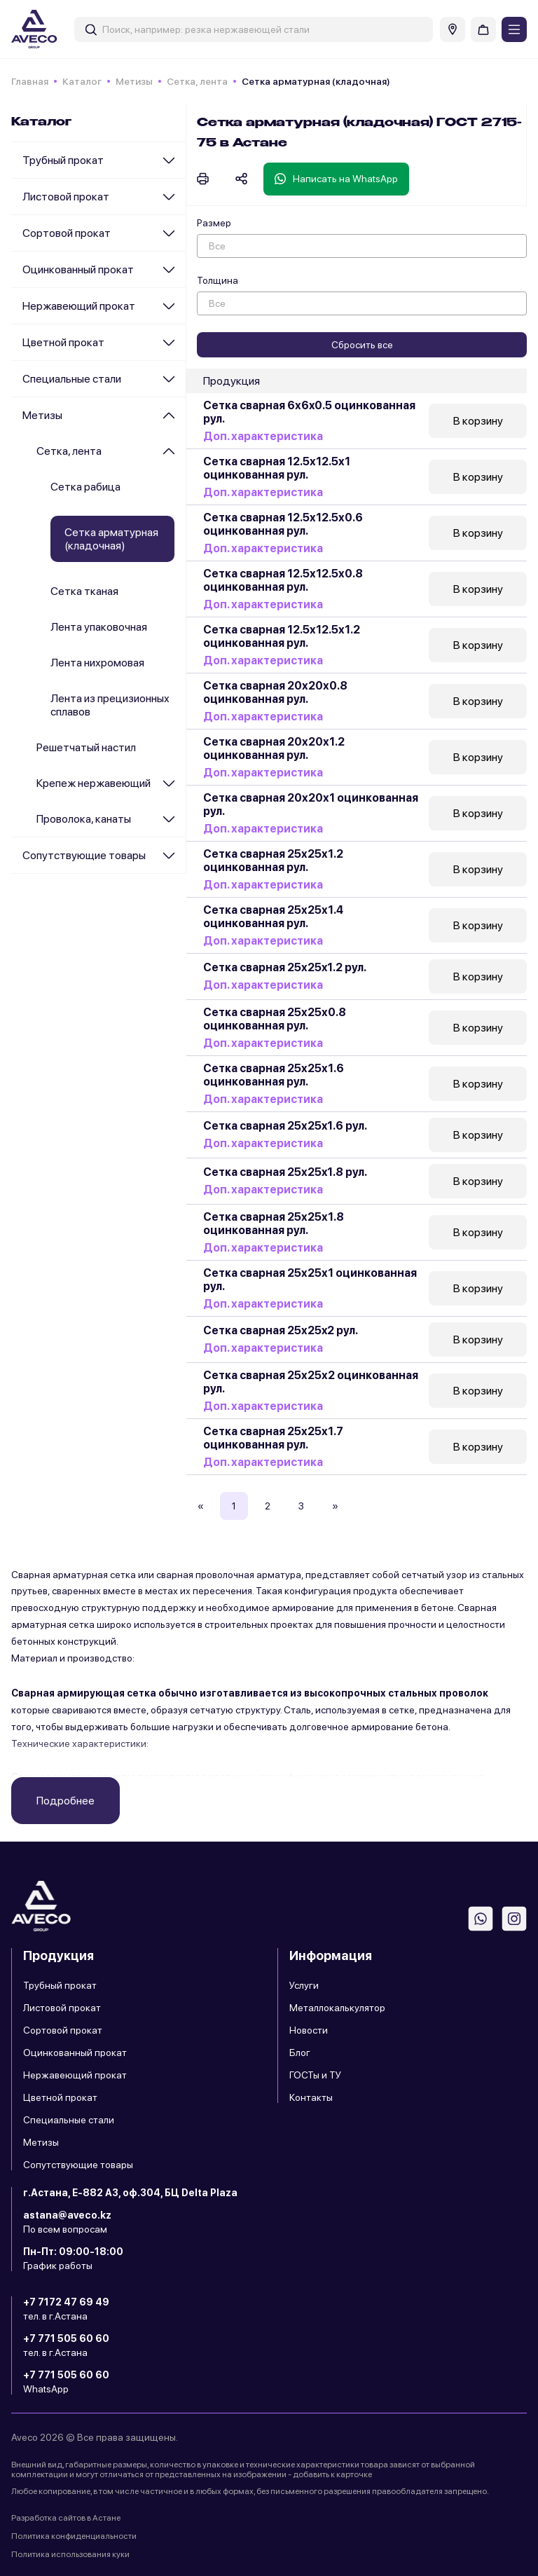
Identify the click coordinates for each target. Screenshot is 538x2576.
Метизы (134, 81)
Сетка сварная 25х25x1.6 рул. (285, 1125)
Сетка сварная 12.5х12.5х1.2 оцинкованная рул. (281, 636)
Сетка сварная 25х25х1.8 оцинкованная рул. (273, 1223)
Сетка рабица (85, 486)
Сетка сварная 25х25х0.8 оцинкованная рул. (274, 1019)
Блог (299, 2052)
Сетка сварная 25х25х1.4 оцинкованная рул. (273, 916)
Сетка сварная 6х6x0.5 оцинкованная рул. (309, 412)
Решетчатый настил (86, 747)
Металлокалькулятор (337, 2007)
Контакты (311, 2097)
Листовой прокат (65, 196)
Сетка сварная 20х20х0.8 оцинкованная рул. (275, 692)
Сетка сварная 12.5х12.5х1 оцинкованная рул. (276, 468)
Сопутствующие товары (84, 855)
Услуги (304, 1985)
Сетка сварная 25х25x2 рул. (280, 1330)
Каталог (82, 81)
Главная (29, 81)
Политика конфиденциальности (74, 2536)
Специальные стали (71, 378)
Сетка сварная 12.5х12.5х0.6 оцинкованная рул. (283, 524)
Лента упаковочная (98, 626)
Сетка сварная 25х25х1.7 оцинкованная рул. (273, 1438)
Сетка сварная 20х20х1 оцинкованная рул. (310, 804)
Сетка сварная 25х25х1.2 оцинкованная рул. (273, 860)
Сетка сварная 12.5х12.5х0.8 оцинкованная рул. (283, 580)
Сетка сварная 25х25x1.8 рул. (285, 1172)
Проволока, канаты (83, 818)
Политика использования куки (70, 2554)
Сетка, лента (197, 81)
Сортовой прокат (66, 233)
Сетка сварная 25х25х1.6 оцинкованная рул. (273, 1075)
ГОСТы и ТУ (315, 2075)
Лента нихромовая (97, 662)
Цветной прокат (63, 342)
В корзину (478, 420)
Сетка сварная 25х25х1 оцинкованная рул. (310, 1279)
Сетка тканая (84, 591)
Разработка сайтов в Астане (65, 2518)
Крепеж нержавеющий (93, 783)
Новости (308, 2030)
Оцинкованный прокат (78, 269)
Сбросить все (362, 344)
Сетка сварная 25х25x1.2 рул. (284, 967)
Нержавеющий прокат (78, 306)
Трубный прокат (63, 160)
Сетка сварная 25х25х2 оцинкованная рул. (310, 1382)
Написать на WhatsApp (336, 178)
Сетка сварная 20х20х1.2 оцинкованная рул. (274, 748)
